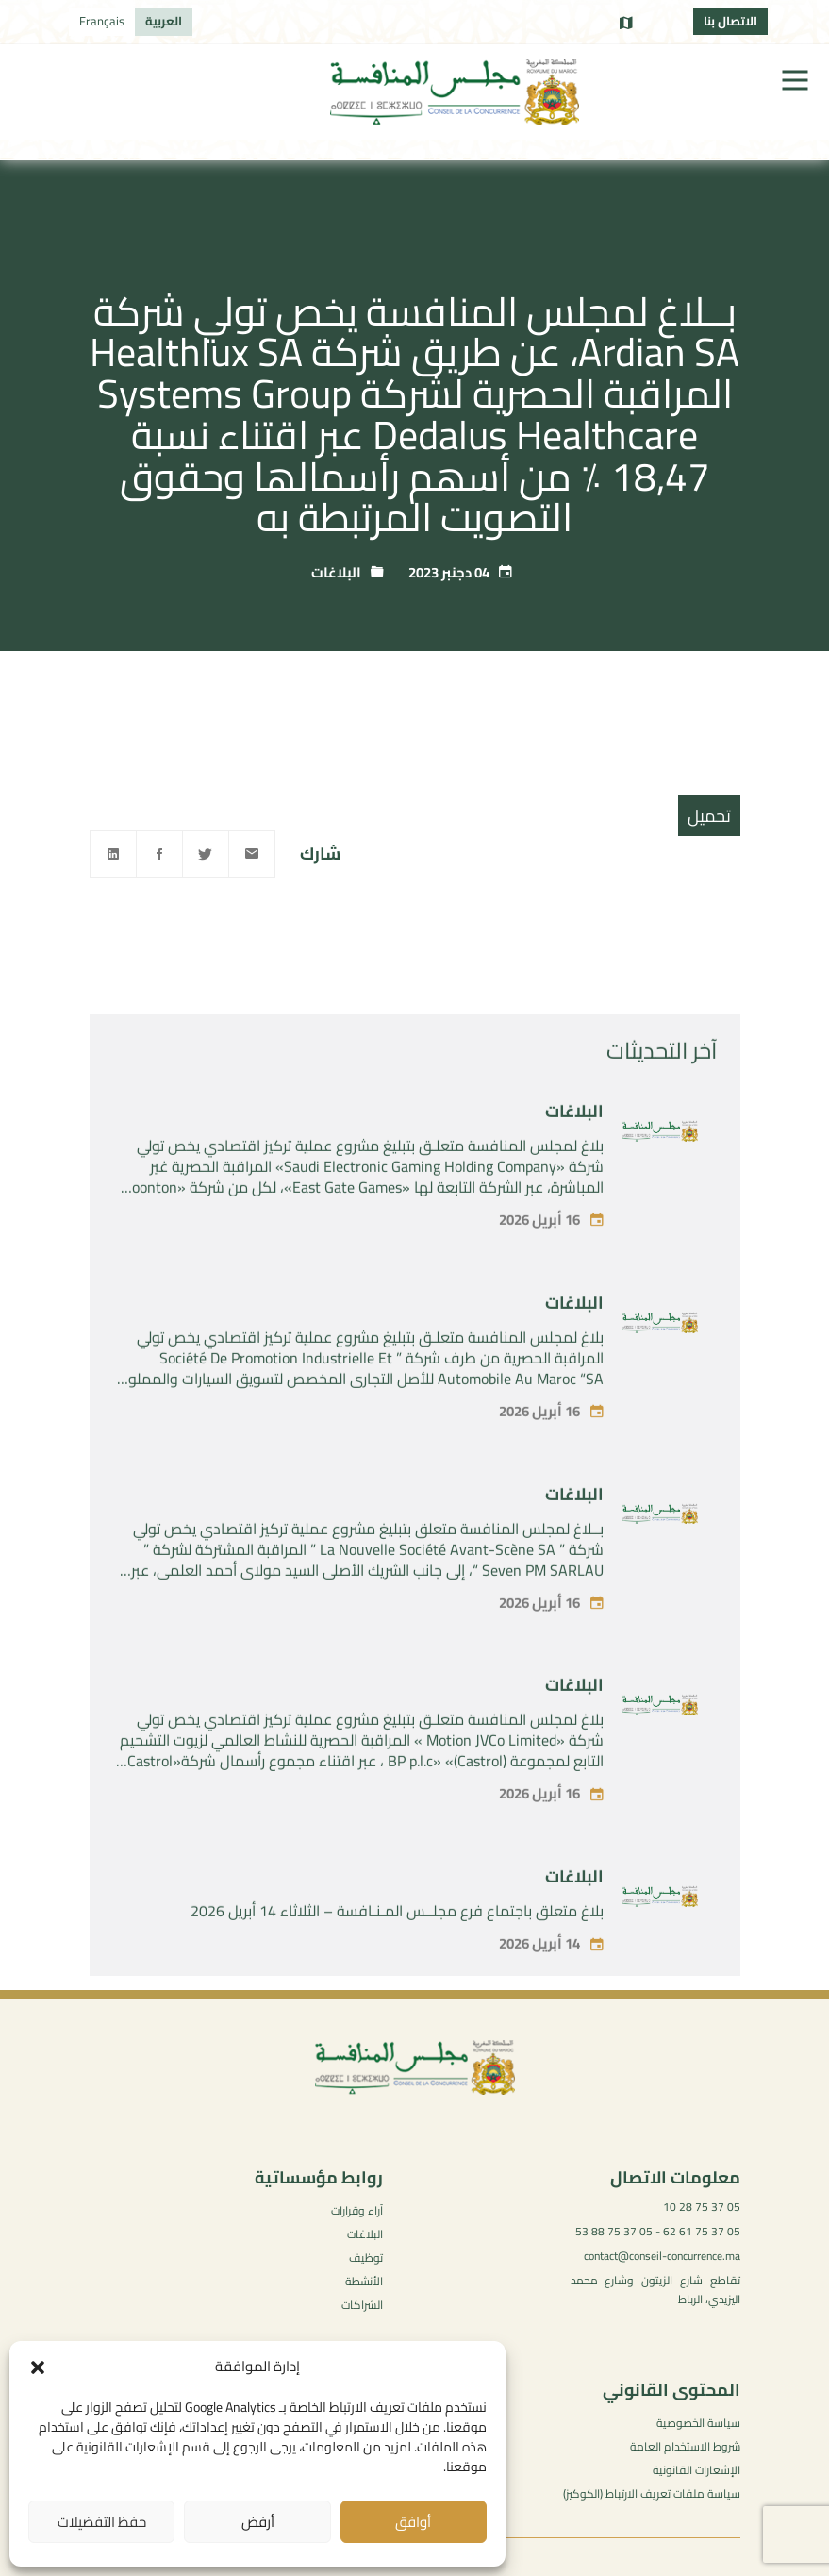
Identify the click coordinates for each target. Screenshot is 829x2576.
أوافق (413, 2521)
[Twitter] (205, 854)
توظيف (366, 2257)
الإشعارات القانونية (696, 2470)
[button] (37, 2367)
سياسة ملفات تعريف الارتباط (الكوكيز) (651, 2493)
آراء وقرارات (357, 2210)
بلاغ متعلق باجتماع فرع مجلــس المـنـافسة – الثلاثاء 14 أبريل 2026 (397, 1945)
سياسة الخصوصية (698, 2423)
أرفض (257, 2521)
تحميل (709, 815)
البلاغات (336, 572)
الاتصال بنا (730, 20)
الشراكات (362, 2305)
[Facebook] (159, 854)
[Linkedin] (113, 854)
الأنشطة (364, 2281)
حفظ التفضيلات (102, 2521)
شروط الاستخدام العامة (685, 2446)
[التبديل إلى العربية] (163, 22)
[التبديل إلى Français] (102, 22)
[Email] (251, 854)
